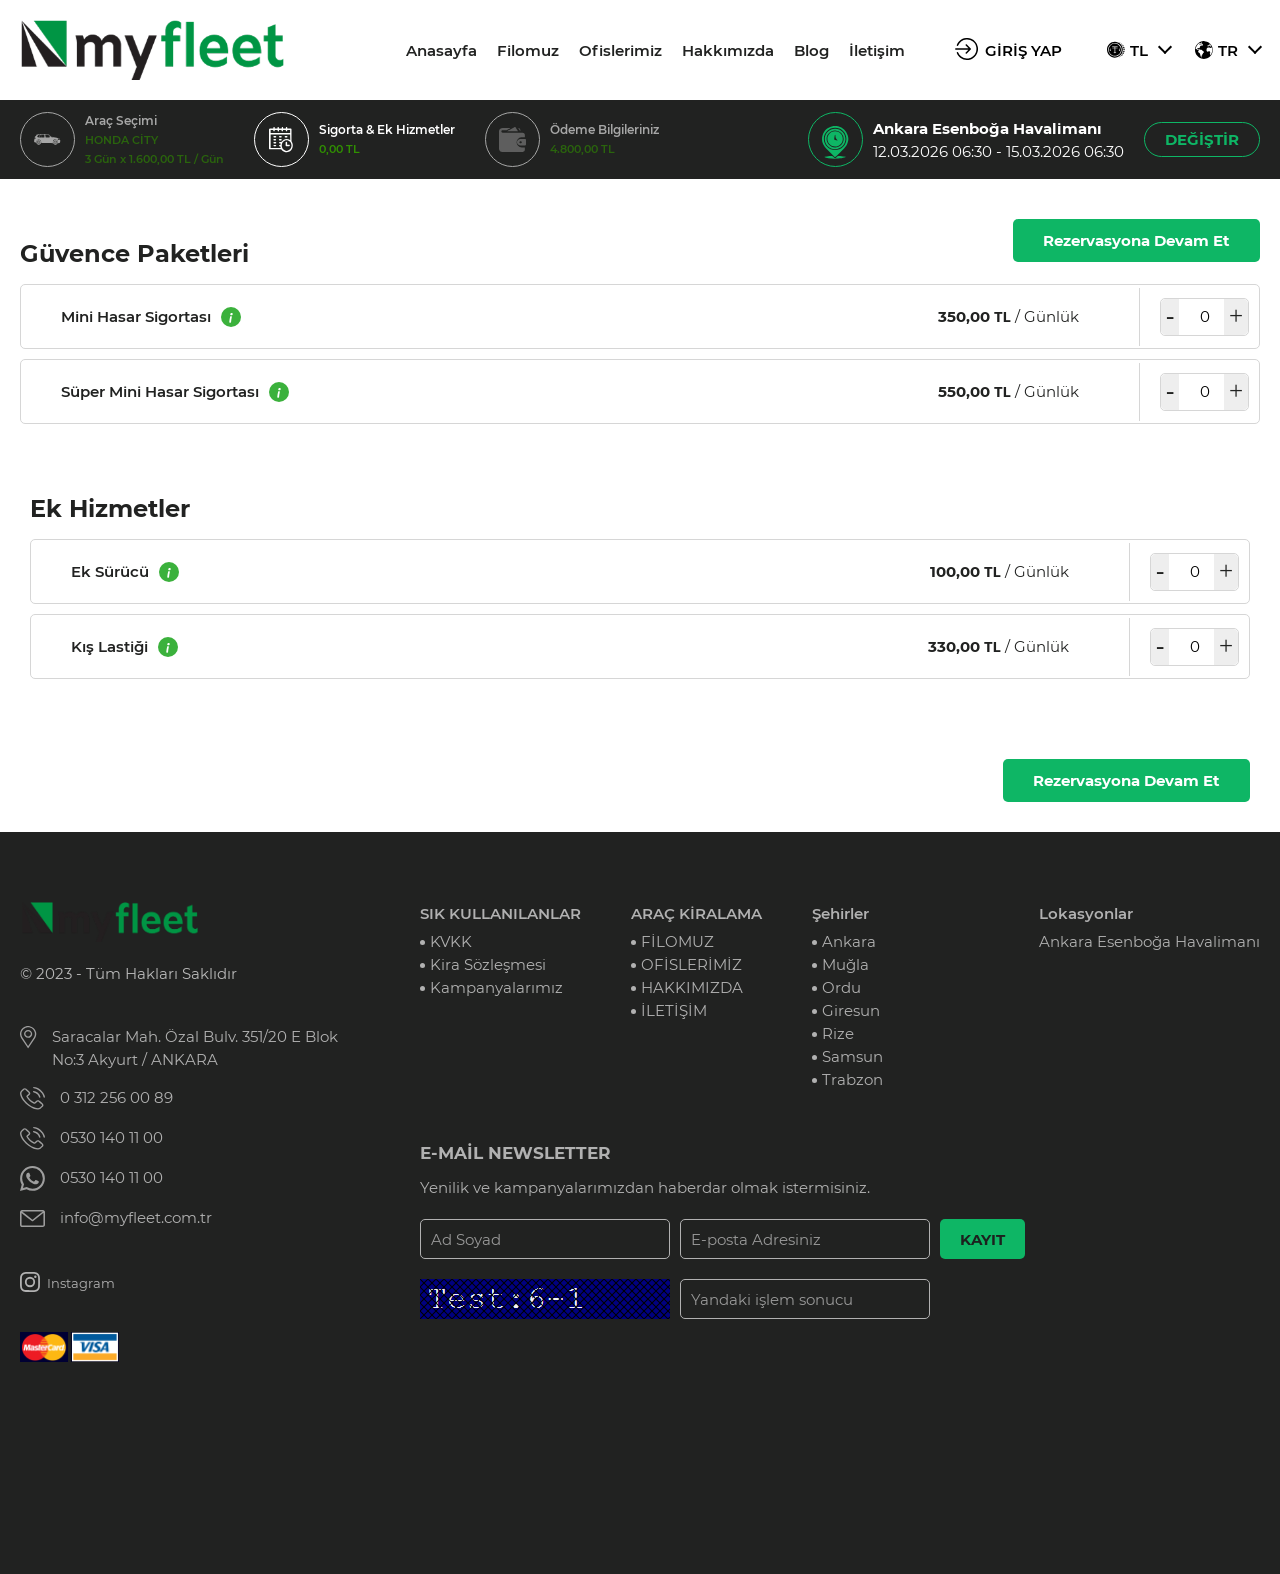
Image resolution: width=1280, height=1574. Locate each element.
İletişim (877, 50)
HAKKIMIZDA (692, 987)
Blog (811, 50)
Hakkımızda (728, 50)
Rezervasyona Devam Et (1136, 240)
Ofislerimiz (620, 50)
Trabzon (852, 1079)
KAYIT (982, 1239)
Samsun (852, 1056)
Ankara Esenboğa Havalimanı (1149, 941)
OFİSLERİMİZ (691, 964)
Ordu (841, 987)
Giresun (851, 1010)
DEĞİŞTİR (1202, 139)
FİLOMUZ (677, 941)
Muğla (845, 964)
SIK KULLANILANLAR (500, 913)
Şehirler (840, 913)
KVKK (451, 941)
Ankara (849, 941)
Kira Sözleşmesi (488, 964)
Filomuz (528, 50)
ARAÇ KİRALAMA (696, 913)
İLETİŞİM (674, 1010)
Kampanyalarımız (496, 987)
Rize (838, 1033)
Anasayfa (441, 50)
